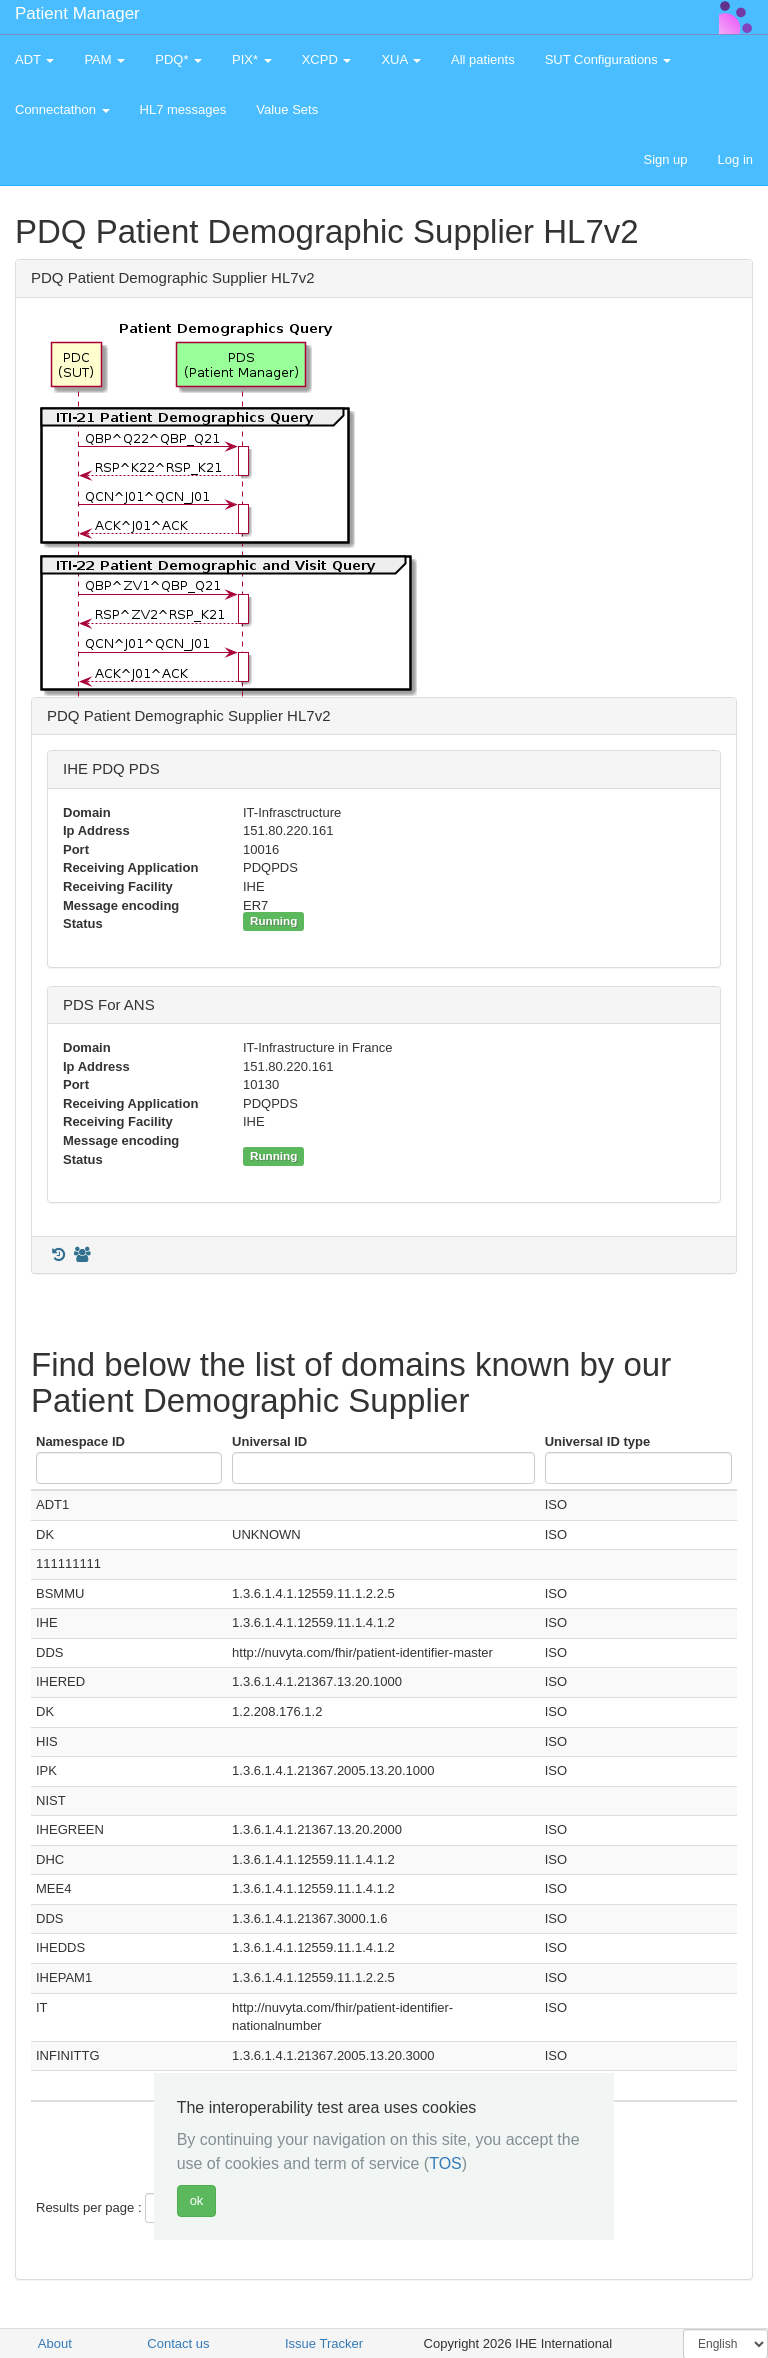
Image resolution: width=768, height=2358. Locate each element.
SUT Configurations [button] (608, 59)
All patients (483, 59)
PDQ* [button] (178, 59)
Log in (735, 159)
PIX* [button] (252, 59)
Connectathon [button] (62, 109)
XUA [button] (401, 59)
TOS (445, 2163)
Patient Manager (77, 13)
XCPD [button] (327, 59)
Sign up (665, 159)
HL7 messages (183, 109)
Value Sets (287, 109)
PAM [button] (104, 59)
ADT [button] (34, 59)
